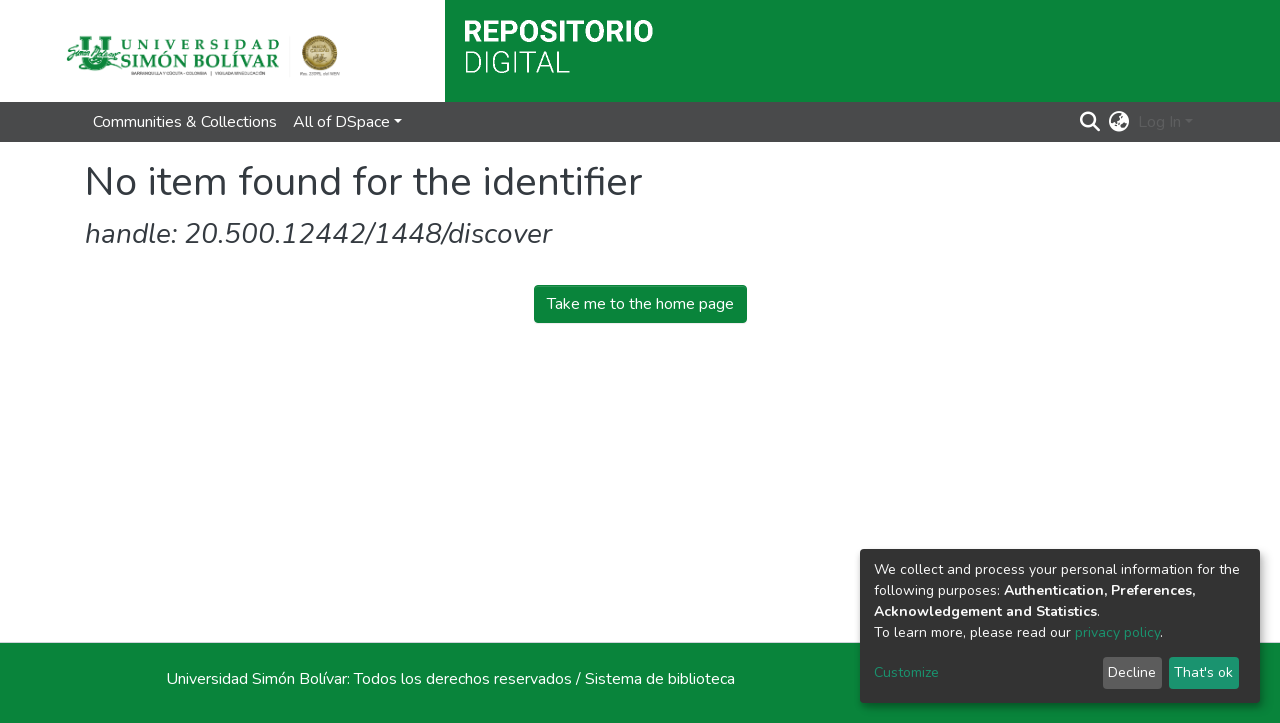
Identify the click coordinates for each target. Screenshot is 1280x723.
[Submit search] (1090, 122)
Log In (1159, 122)
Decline (1132, 672)
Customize (906, 672)
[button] (1119, 122)
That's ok (1203, 672)
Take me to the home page (640, 304)
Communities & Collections (185, 122)
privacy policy (1117, 632)
